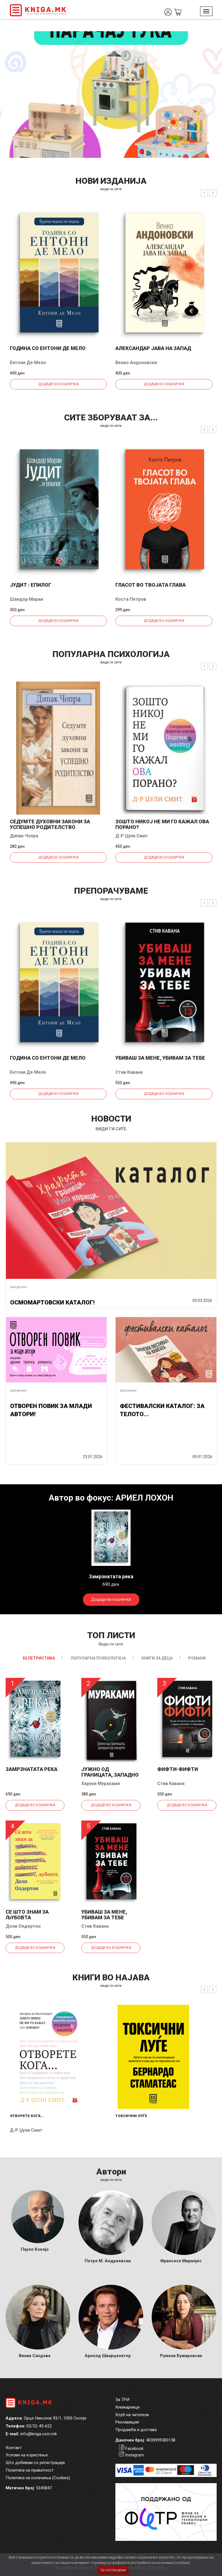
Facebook (134, 2448)
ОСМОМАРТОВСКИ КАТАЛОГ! (52, 1302)
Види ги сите (111, 1644)
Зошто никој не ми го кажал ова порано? (162, 824)
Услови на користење (27, 2455)
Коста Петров (130, 599)
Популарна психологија (98, 1658)
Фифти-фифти (177, 1769)
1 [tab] (209, 39)
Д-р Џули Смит (131, 836)
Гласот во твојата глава (150, 585)
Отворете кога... (27, 2116)
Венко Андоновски (136, 362)
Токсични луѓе (131, 2116)
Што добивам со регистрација (35, 2462)
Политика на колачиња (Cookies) (38, 2477)
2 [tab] (218, 39)
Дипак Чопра (24, 836)
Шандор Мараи (26, 599)
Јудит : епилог (30, 585)
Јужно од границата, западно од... (110, 1774)
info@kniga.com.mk (38, 2433)
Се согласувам (113, 2570)
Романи (197, 1658)
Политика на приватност (29, 2470)
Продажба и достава (136, 2429)
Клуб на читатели (132, 2414)
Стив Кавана (129, 1072)
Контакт (14, 2447)
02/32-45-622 (39, 2426)
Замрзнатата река (31, 1769)
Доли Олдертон (23, 1926)
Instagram (134, 2455)
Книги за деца (157, 1658)
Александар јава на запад (153, 348)
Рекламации (127, 2422)
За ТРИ (122, 2399)
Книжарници (127, 2407)
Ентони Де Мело (28, 362)
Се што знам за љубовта (27, 1914)
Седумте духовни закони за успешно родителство (50, 824)
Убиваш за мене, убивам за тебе (160, 1058)
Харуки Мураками (100, 1783)
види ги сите (111, 189)
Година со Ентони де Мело (48, 348)
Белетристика (39, 1658)
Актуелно (18, 1287)
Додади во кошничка (58, 384)
